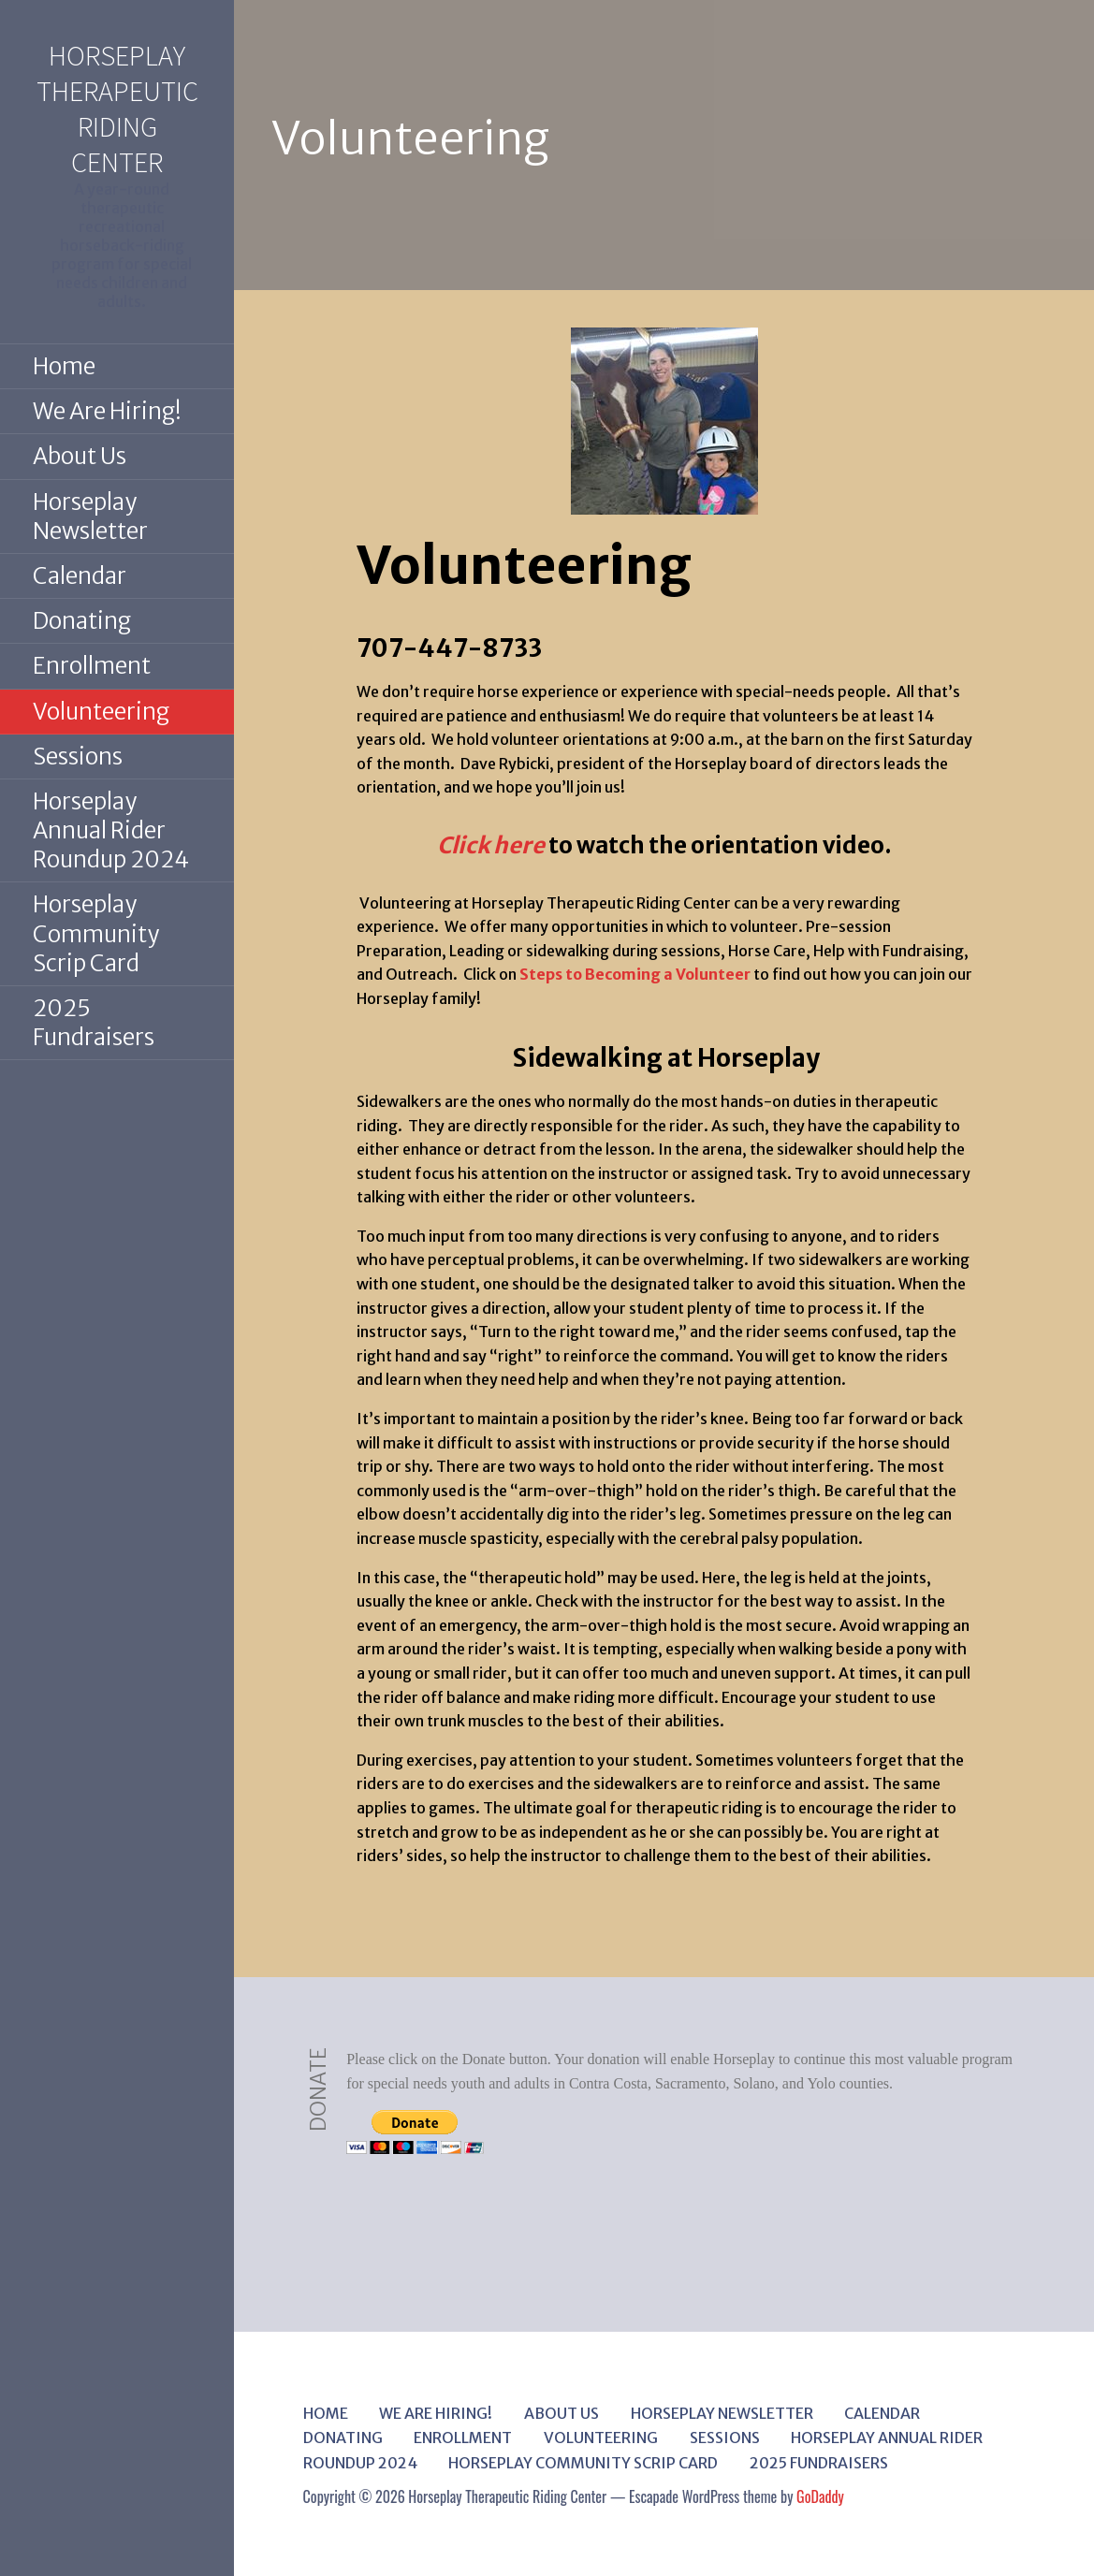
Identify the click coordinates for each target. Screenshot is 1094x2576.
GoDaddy (820, 2496)
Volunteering (101, 711)
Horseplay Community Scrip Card (96, 933)
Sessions (78, 756)
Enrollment (92, 665)
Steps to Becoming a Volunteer (635, 974)
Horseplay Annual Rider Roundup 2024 (111, 830)
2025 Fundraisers (93, 1023)
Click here (491, 845)
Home (64, 366)
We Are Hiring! (107, 411)
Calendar (79, 575)
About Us (79, 456)
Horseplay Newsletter (90, 517)
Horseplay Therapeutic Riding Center (117, 108)
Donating (82, 620)
